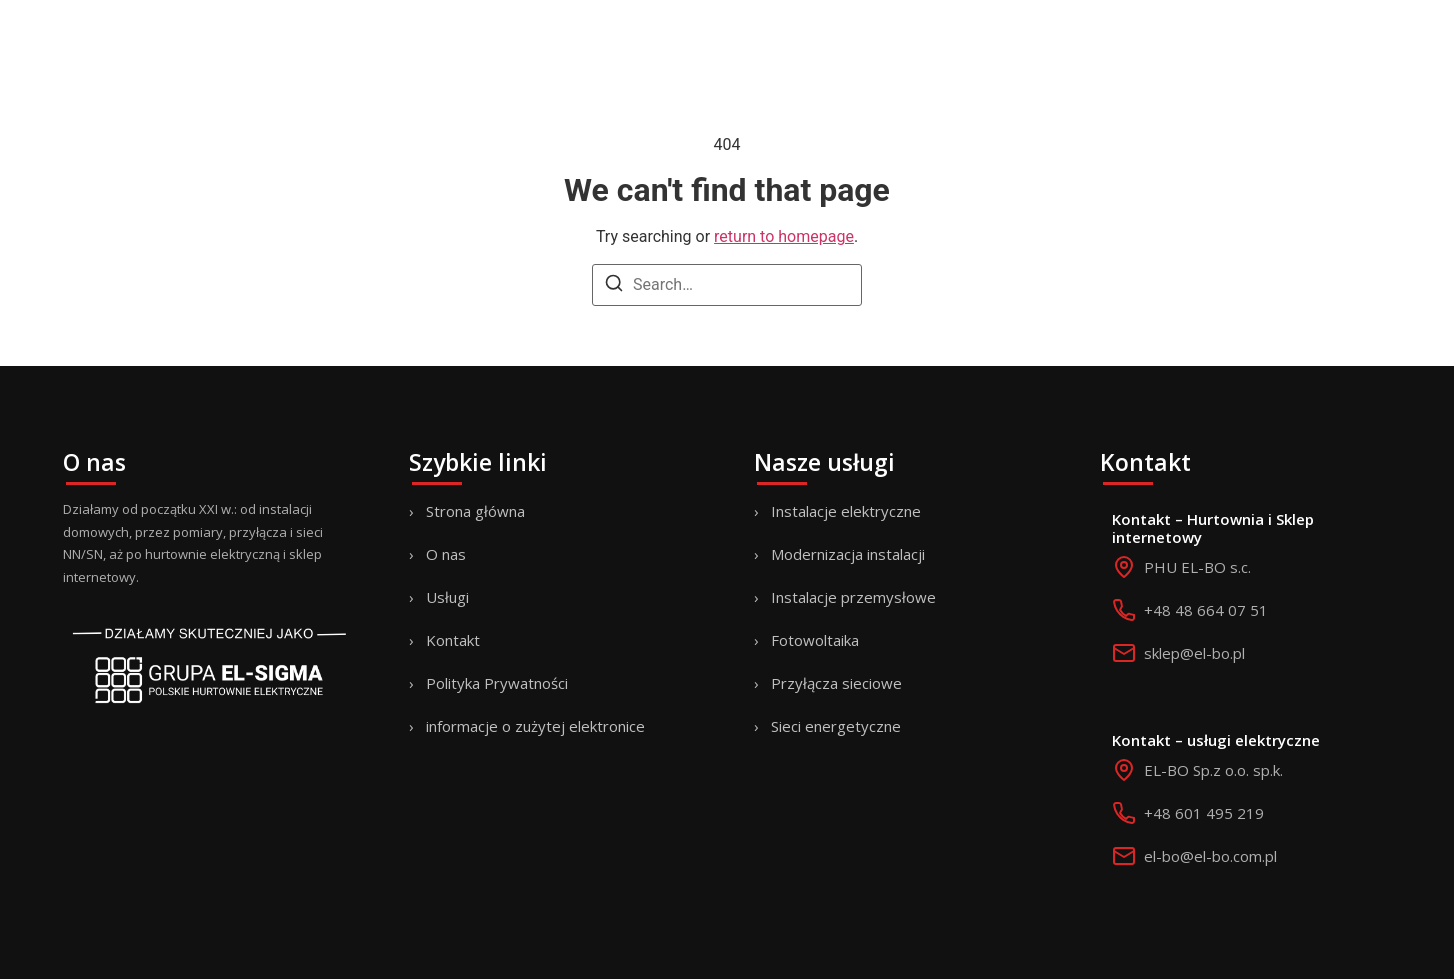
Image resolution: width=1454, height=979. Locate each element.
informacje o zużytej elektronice (535, 726)
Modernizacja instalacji (848, 554)
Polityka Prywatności (497, 683)
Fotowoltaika (815, 640)
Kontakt (453, 640)
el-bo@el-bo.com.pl (1210, 856)
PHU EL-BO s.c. (1197, 567)
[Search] (614, 286)
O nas (446, 554)
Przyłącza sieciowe (836, 683)
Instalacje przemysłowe (853, 597)
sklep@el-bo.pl (1194, 653)
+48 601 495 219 (1204, 813)
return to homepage (784, 236)
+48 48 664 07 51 (1206, 610)
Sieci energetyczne (836, 726)
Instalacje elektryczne (846, 511)
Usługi (447, 597)
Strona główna (475, 511)
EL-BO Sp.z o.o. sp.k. (1213, 770)
